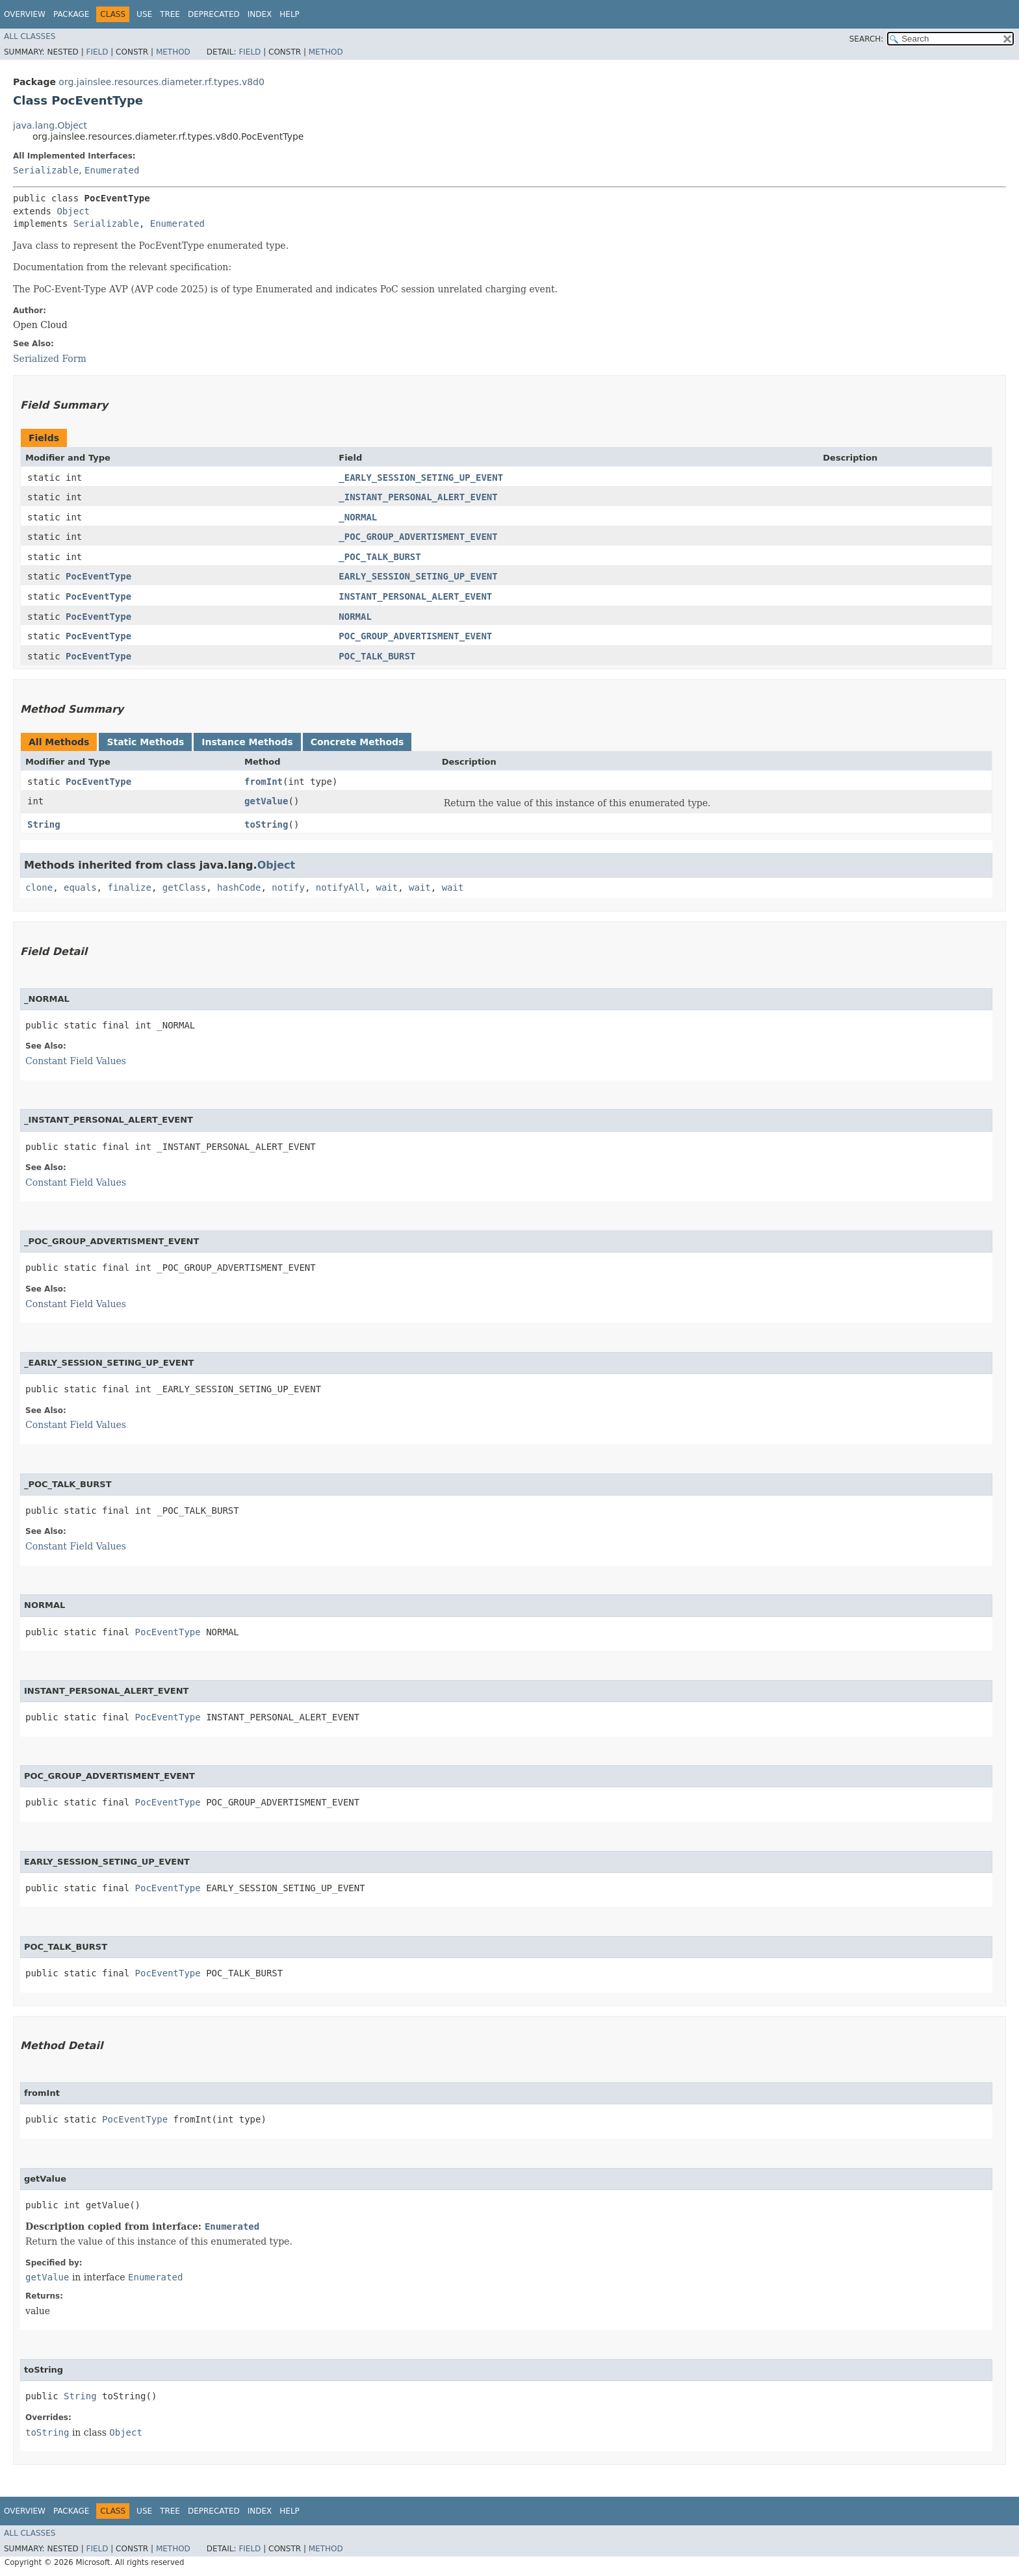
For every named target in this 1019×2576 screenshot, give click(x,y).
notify (288, 887)
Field (97, 52)
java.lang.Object (50, 125)
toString (266, 824)
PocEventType (98, 576)
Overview (24, 14)
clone (39, 887)
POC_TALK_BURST (377, 656)
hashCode (239, 887)
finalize (129, 887)
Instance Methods (246, 742)
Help (289, 14)
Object (73, 211)
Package (71, 14)
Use (144, 14)
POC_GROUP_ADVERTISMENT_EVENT (415, 636)
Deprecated (214, 14)
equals (80, 887)
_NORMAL (358, 517)
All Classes (29, 36)
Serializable (46, 170)
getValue (266, 801)
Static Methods (145, 742)
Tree (170, 14)
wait (387, 887)
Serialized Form (49, 358)
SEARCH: (866, 39)
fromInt (263, 781)
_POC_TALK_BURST (379, 557)
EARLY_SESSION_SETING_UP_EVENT (418, 576)
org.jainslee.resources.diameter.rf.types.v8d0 (161, 82)
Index (260, 14)
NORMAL (355, 616)
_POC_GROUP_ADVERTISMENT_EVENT (418, 536)
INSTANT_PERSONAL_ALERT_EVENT (415, 596)
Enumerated (111, 170)
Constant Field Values (75, 1061)
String (43, 824)
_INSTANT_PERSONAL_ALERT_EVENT (418, 497)
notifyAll (340, 887)
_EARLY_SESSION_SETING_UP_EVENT (421, 477)
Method (173, 52)
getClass (184, 887)
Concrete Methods (357, 742)
